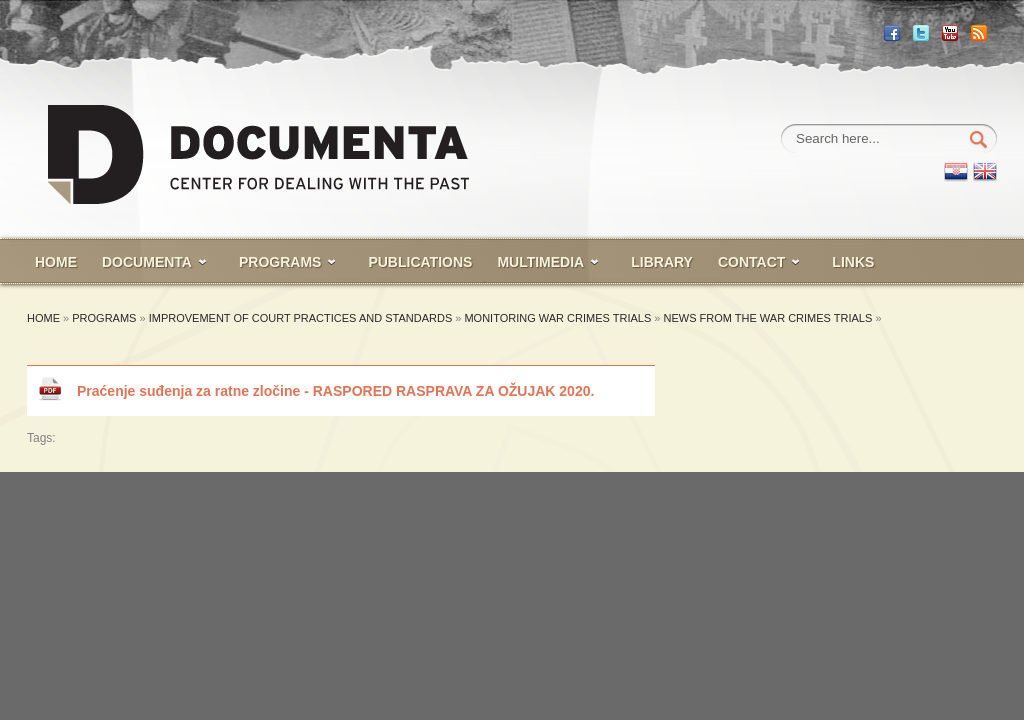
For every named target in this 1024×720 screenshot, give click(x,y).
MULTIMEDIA (540, 262)
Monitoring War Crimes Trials (557, 318)
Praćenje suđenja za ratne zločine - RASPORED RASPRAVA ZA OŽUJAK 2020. (335, 391)
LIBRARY (662, 262)
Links (853, 262)
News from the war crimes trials (770, 318)
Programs (104, 318)
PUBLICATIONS (420, 262)
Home (43, 318)
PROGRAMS (280, 262)
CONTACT (751, 262)
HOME (56, 262)
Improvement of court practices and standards (301, 318)
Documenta (147, 262)
